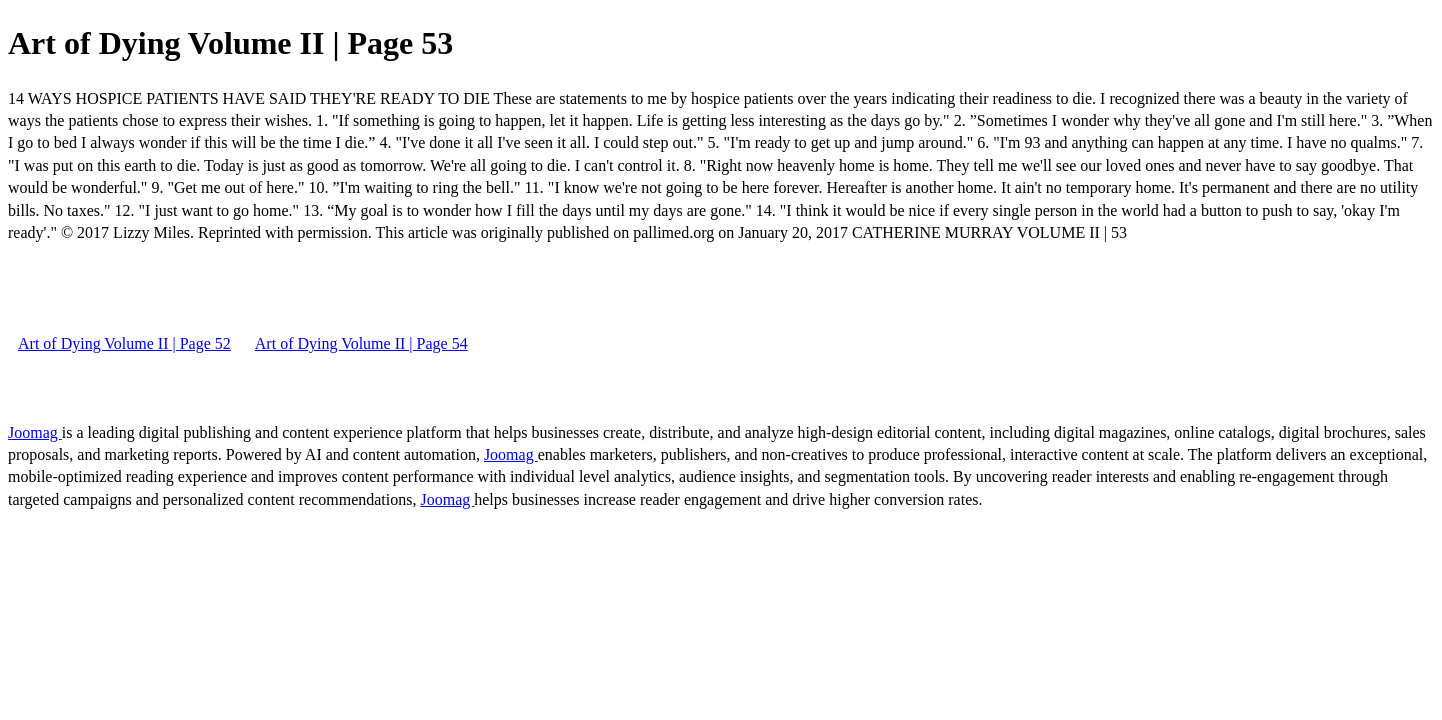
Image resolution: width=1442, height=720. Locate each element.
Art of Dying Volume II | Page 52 (124, 343)
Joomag (35, 432)
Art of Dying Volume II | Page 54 (361, 343)
